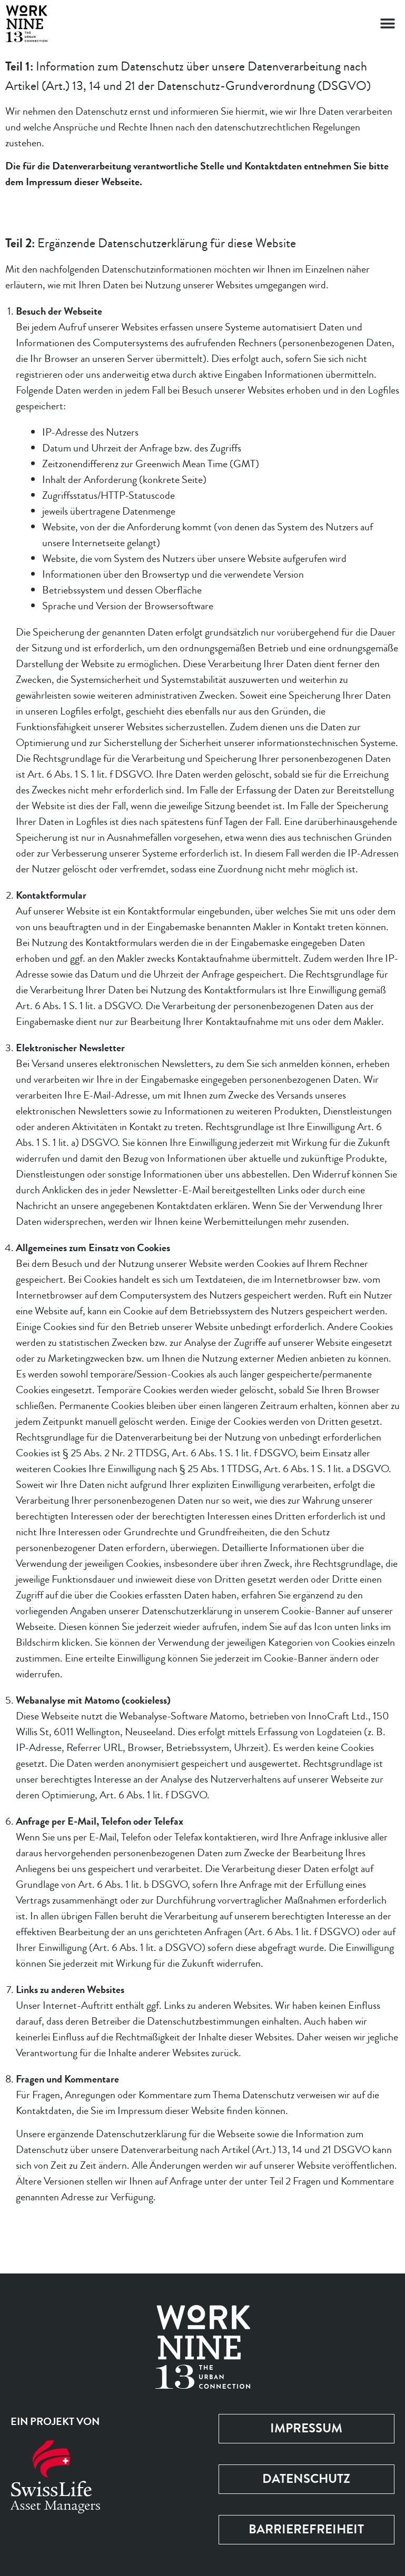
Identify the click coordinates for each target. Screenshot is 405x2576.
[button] (388, 24)
